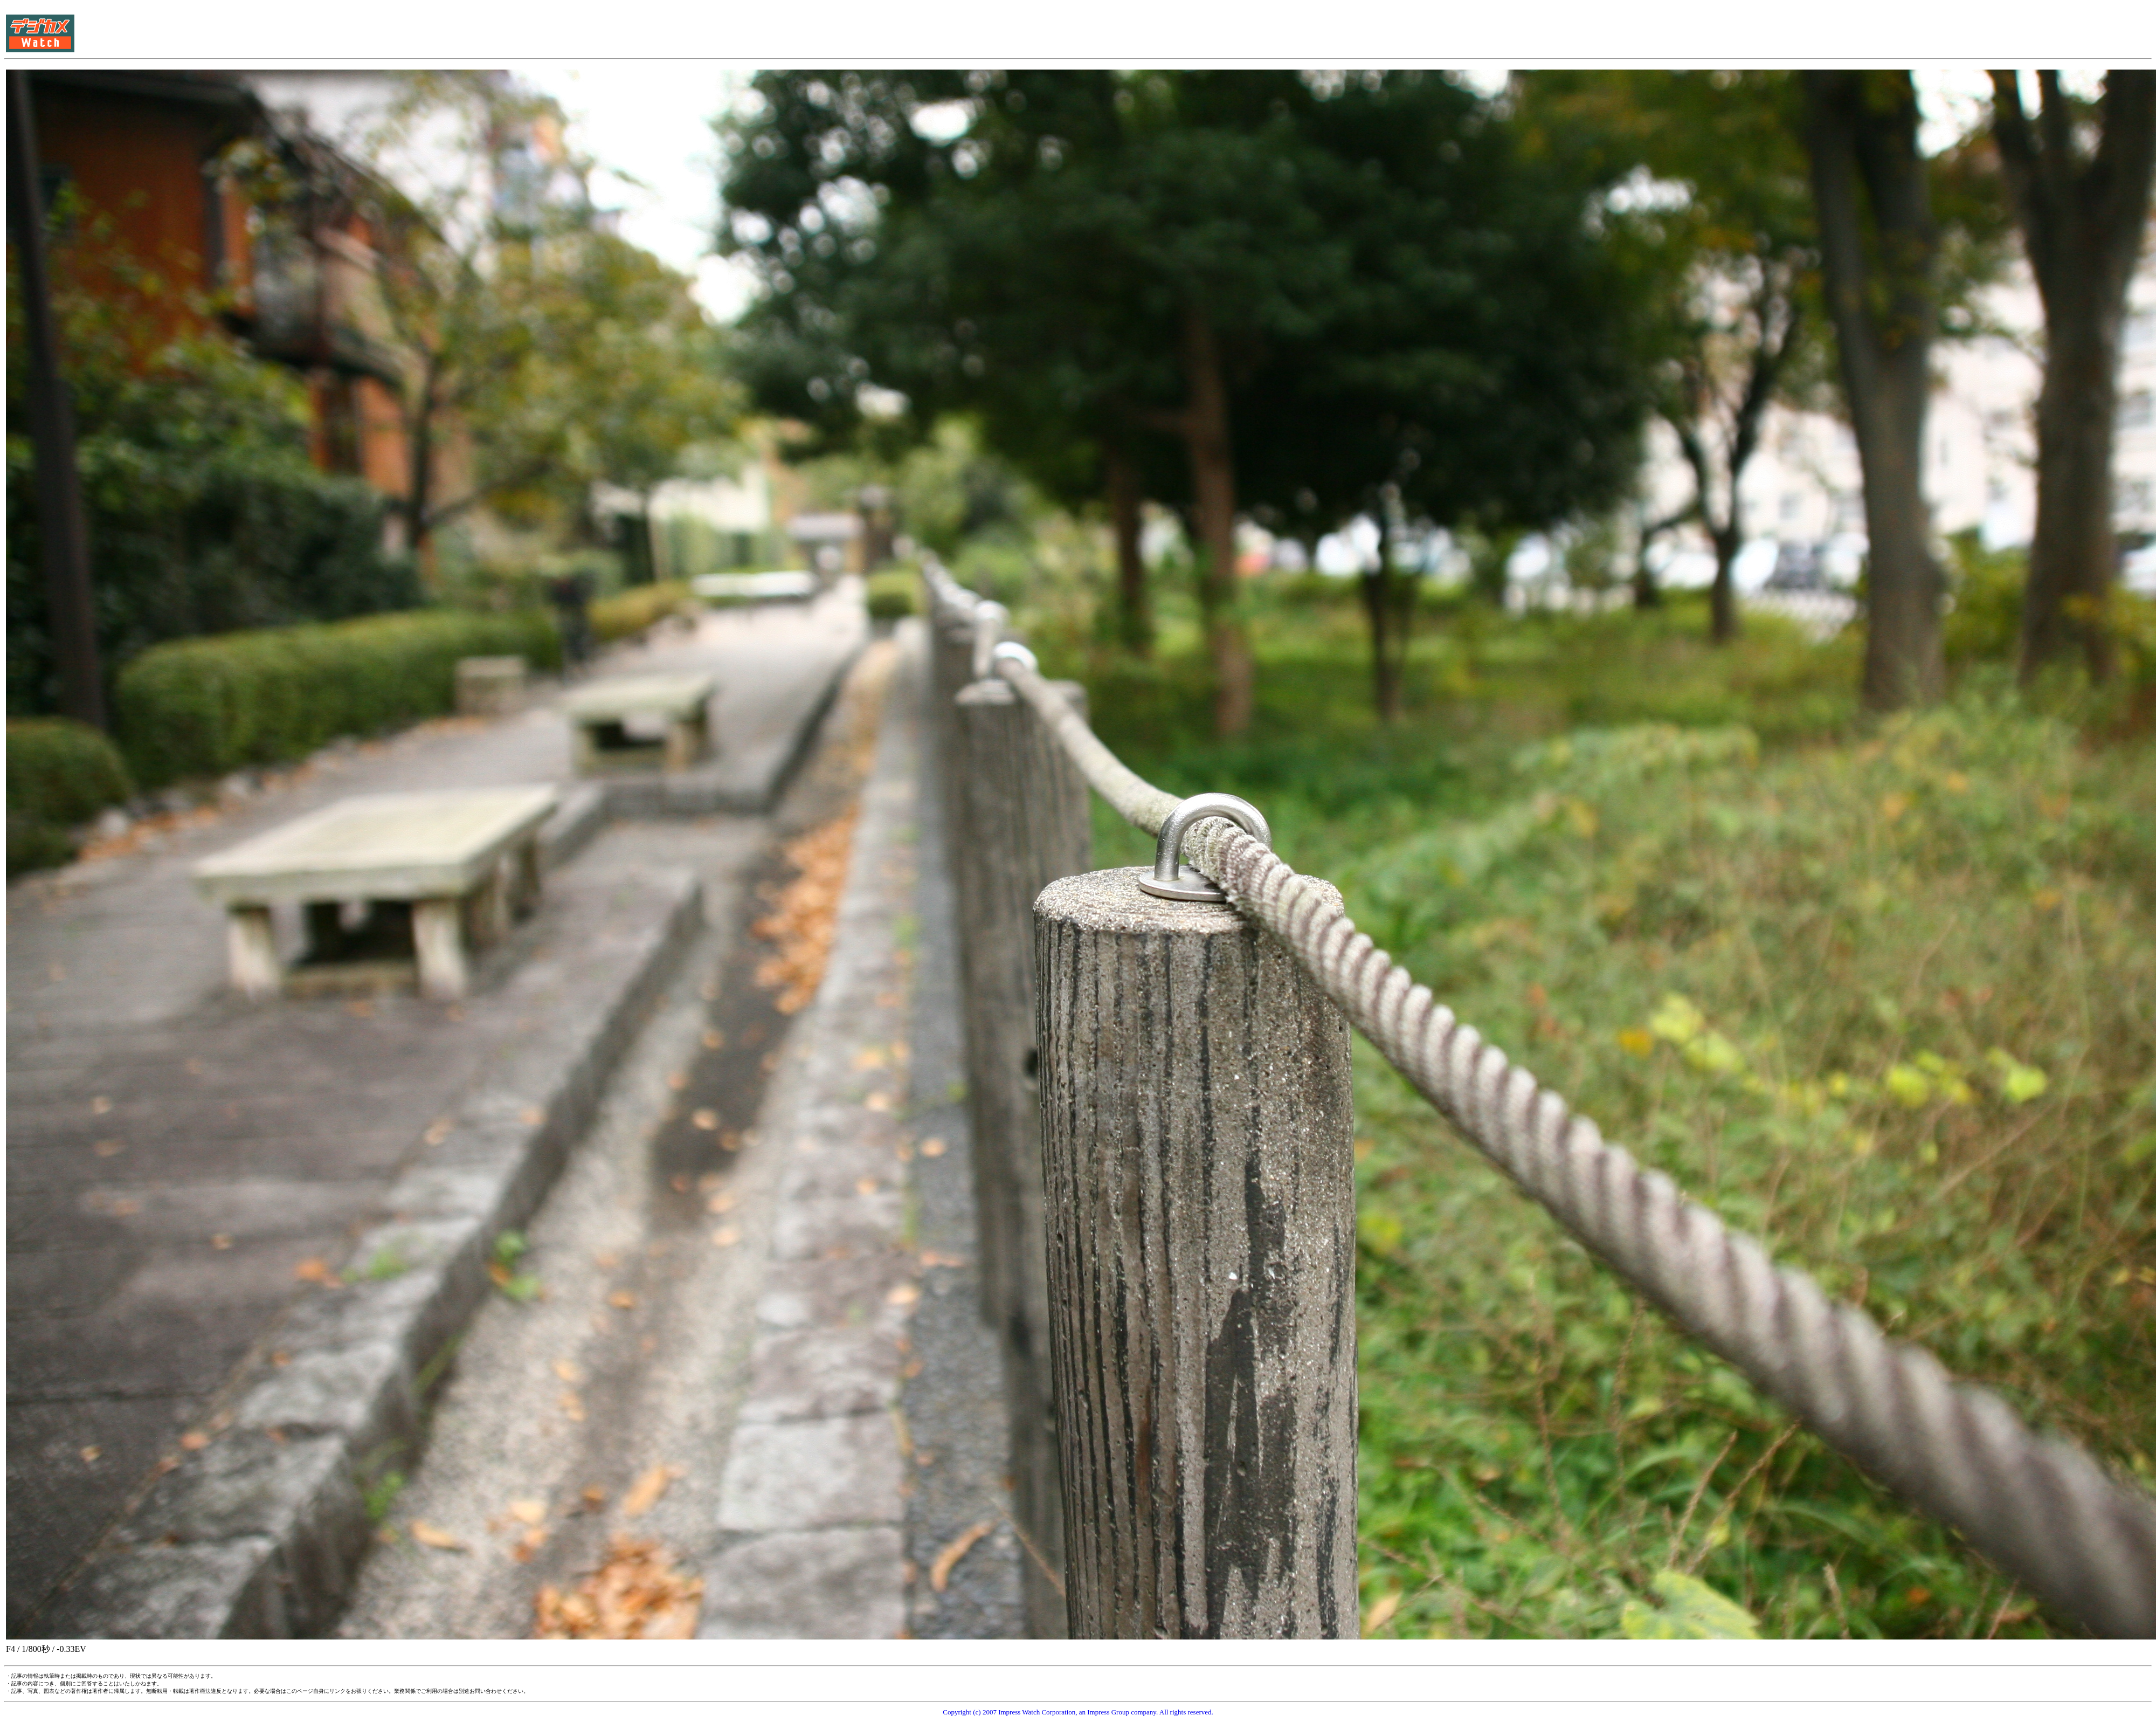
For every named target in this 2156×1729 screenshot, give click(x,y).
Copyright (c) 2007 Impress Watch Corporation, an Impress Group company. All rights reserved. (1078, 1712)
